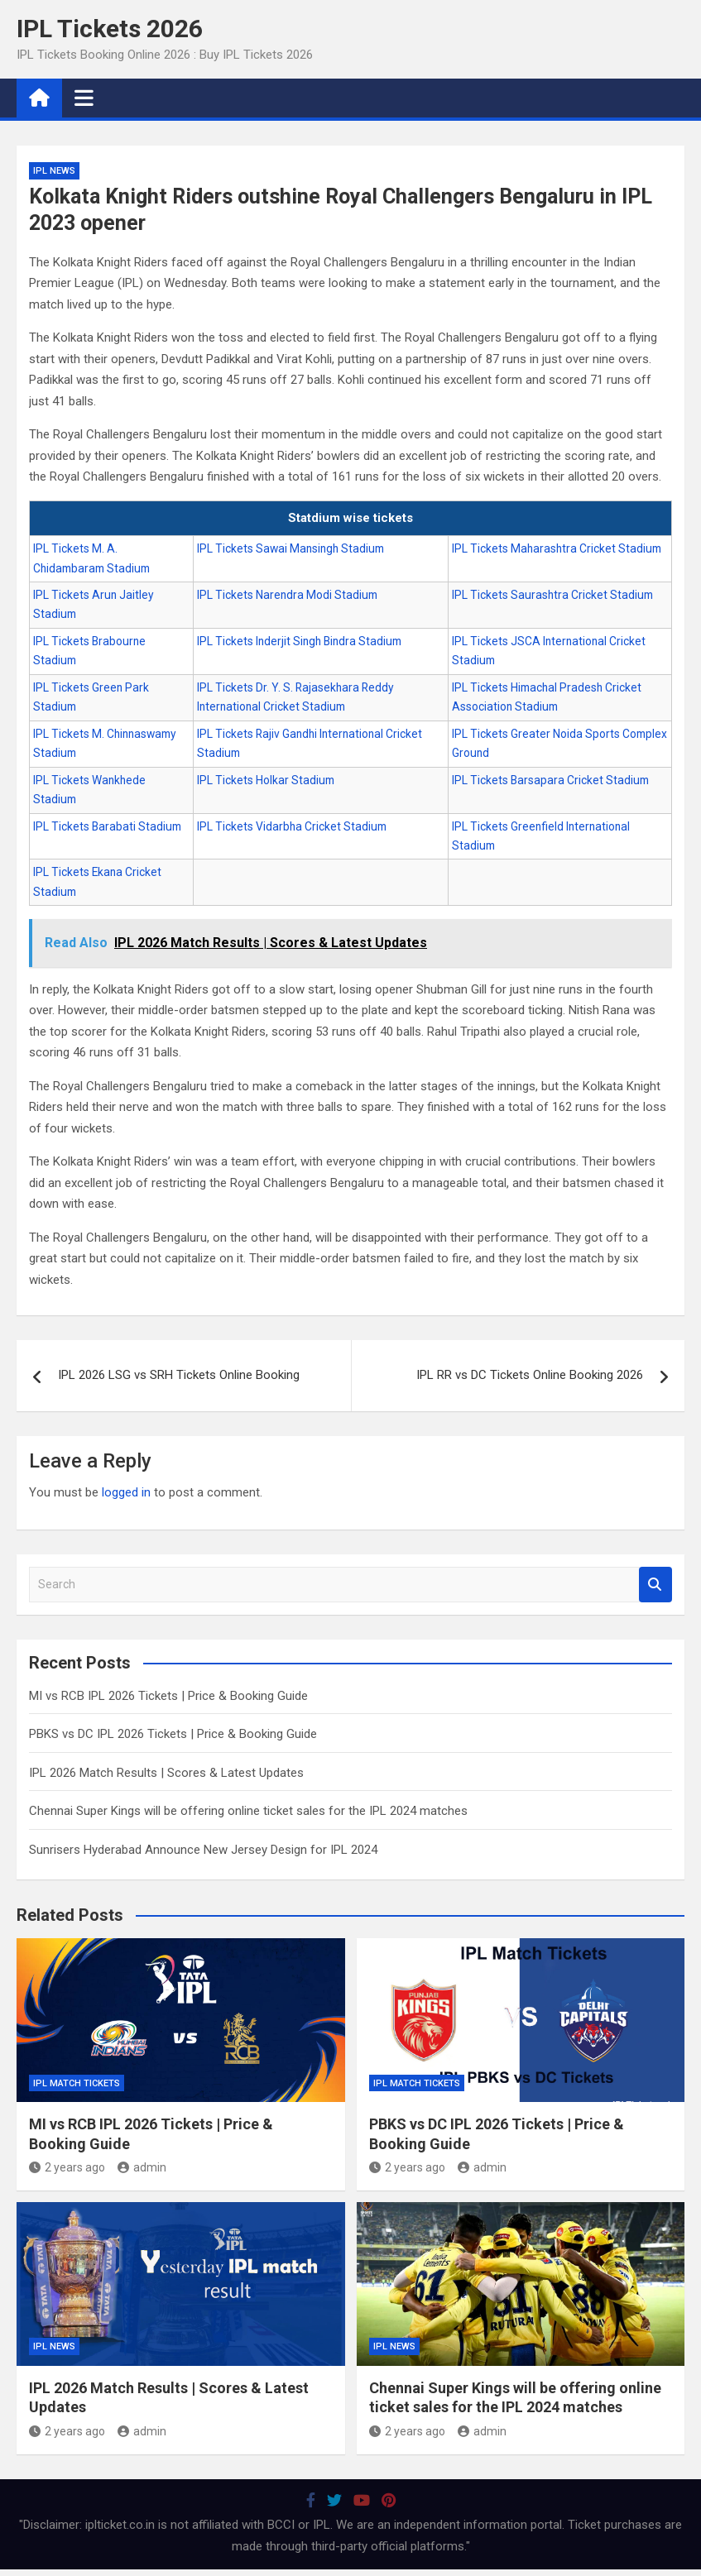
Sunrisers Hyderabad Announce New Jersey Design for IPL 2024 (203, 1849)
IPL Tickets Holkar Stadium (265, 780)
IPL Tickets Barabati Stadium (107, 826)
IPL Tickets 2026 (110, 28)
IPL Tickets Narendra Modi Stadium (287, 594)
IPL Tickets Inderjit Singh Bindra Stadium (299, 641)
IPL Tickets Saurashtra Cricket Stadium (552, 594)
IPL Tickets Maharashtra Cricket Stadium (556, 548)
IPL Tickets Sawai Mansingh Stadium (290, 548)
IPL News (54, 170)
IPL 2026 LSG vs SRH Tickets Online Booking (179, 1374)
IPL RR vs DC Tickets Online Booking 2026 (529, 1374)
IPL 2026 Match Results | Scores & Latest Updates (166, 1772)
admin (142, 2167)
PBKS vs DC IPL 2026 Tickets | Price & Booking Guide (173, 1733)
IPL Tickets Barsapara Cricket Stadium (550, 780)
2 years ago (67, 2167)
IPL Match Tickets (76, 2083)
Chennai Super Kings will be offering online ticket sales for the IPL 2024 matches (248, 1810)
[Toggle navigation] (84, 98)
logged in (126, 1492)
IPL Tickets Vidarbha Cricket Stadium (292, 826)
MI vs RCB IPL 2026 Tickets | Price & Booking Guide (168, 1695)
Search (655, 1584)
